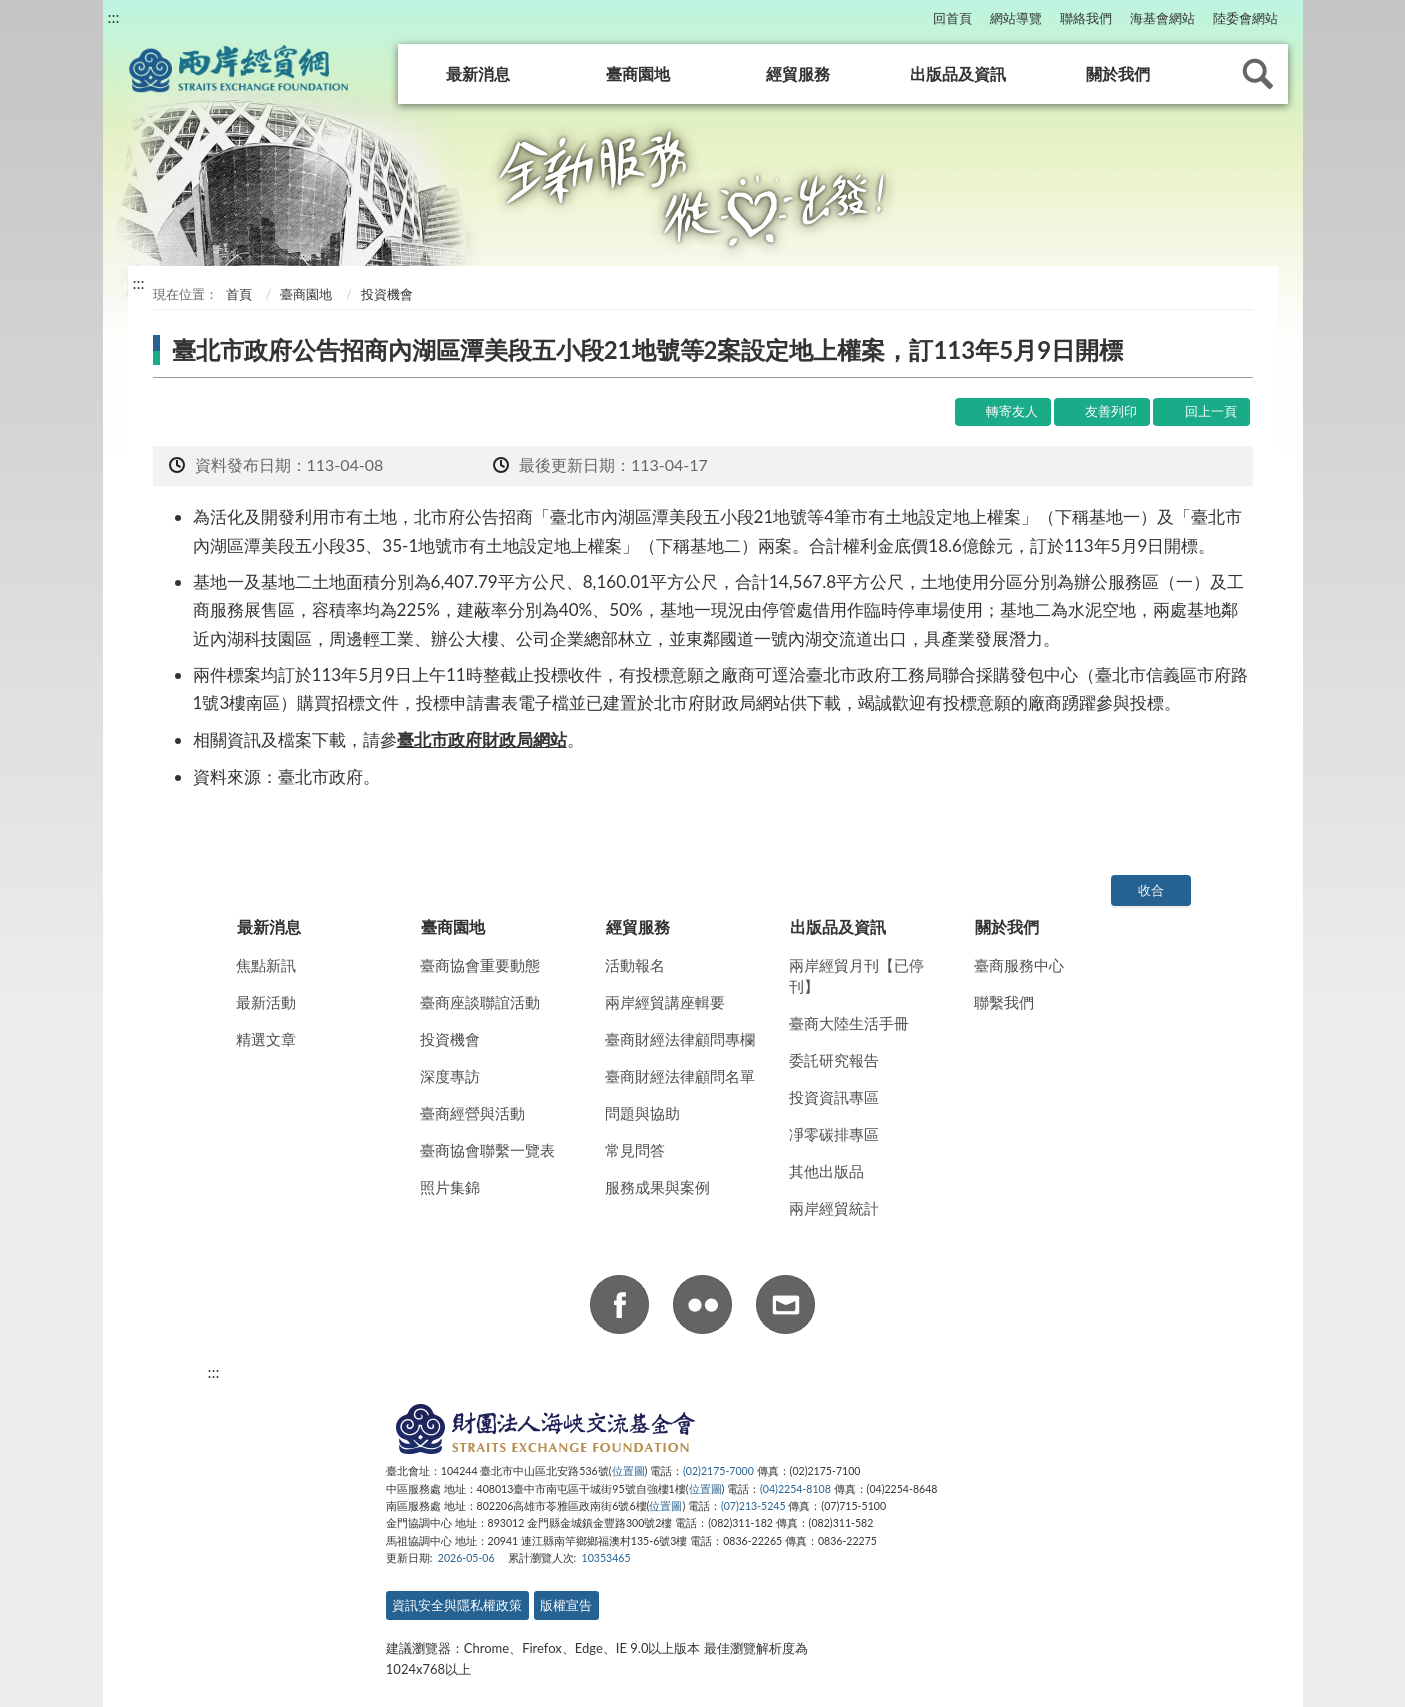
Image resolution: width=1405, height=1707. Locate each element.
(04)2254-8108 (795, 1489)
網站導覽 (1016, 18)
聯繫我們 (1004, 1002)
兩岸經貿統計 (834, 1208)
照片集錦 (450, 1187)
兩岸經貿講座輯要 (665, 1002)
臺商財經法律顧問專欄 (680, 1039)
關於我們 (1118, 73)
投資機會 (450, 1039)
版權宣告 (566, 1605)
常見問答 (635, 1150)
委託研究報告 (834, 1060)
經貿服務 (798, 73)
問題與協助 (642, 1113)
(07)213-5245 (753, 1506)
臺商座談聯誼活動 (480, 1002)
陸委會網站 (1245, 18)
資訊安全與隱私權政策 (457, 1605)
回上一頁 (1211, 411)
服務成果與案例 (657, 1187)
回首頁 (952, 18)
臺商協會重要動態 (480, 965)
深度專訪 (450, 1076)
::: (114, 16)
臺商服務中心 (1019, 965)
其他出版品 (826, 1171)
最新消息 (478, 73)
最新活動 (266, 1002)
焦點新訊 (266, 965)
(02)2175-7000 (718, 1471)
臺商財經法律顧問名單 (680, 1076)
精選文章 (266, 1039)
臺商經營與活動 (472, 1113)
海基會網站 (1162, 18)
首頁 (237, 294)
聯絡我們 (1086, 18)
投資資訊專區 (834, 1097)
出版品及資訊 (958, 73)
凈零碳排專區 (834, 1134)
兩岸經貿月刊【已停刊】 (856, 975)
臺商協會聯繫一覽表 (487, 1150)
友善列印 (1111, 411)
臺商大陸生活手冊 (849, 1023)
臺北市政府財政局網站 (482, 739)
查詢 (1258, 74)
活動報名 (635, 965)
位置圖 (628, 1471)
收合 (1151, 890)
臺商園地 (638, 73)
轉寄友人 (1012, 411)
